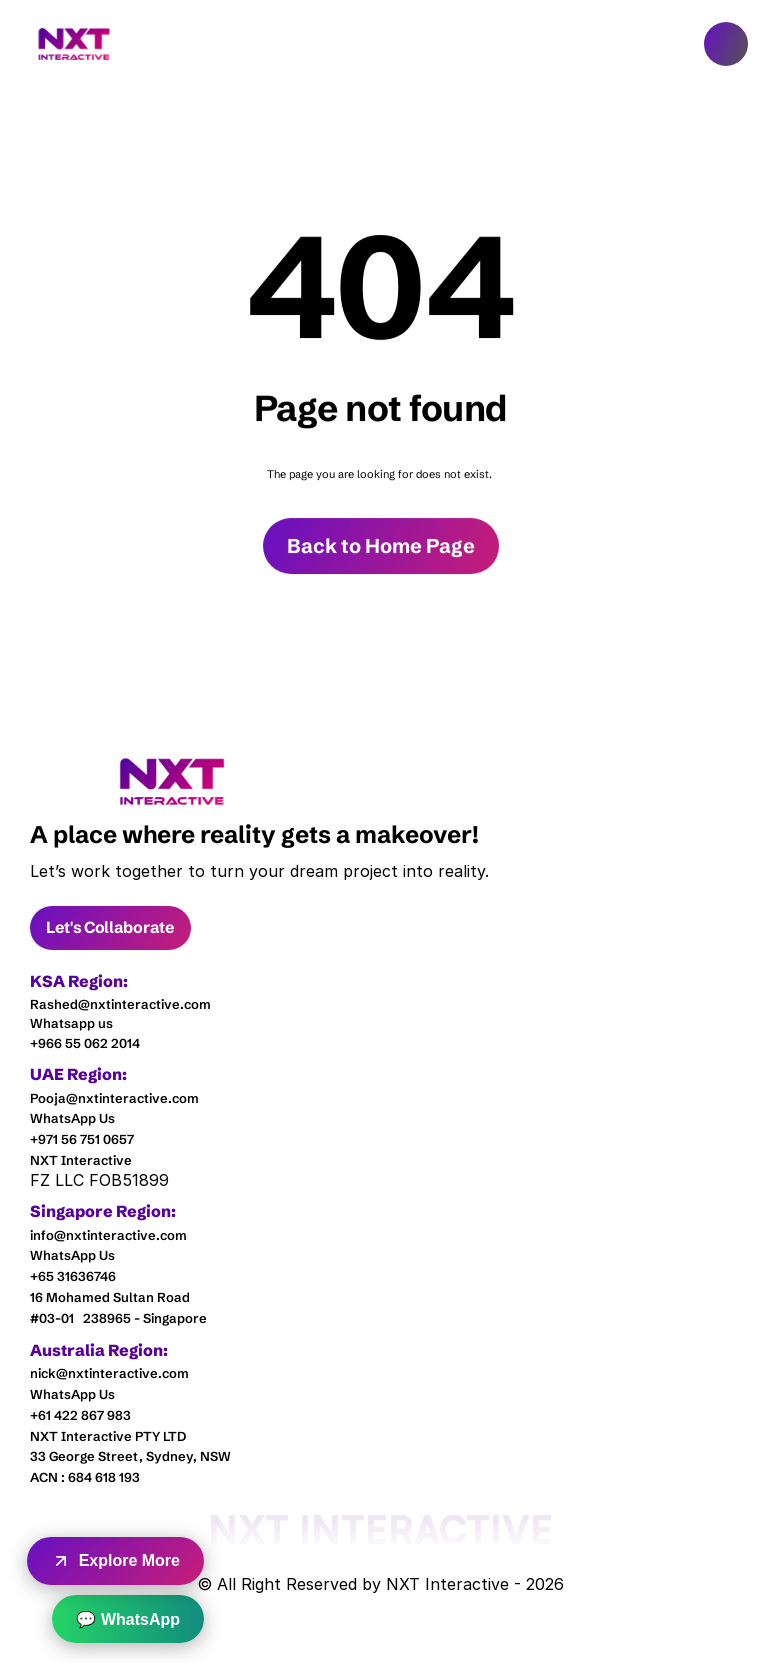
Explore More (115, 1561)
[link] (172, 781)
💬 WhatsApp (128, 1619)
